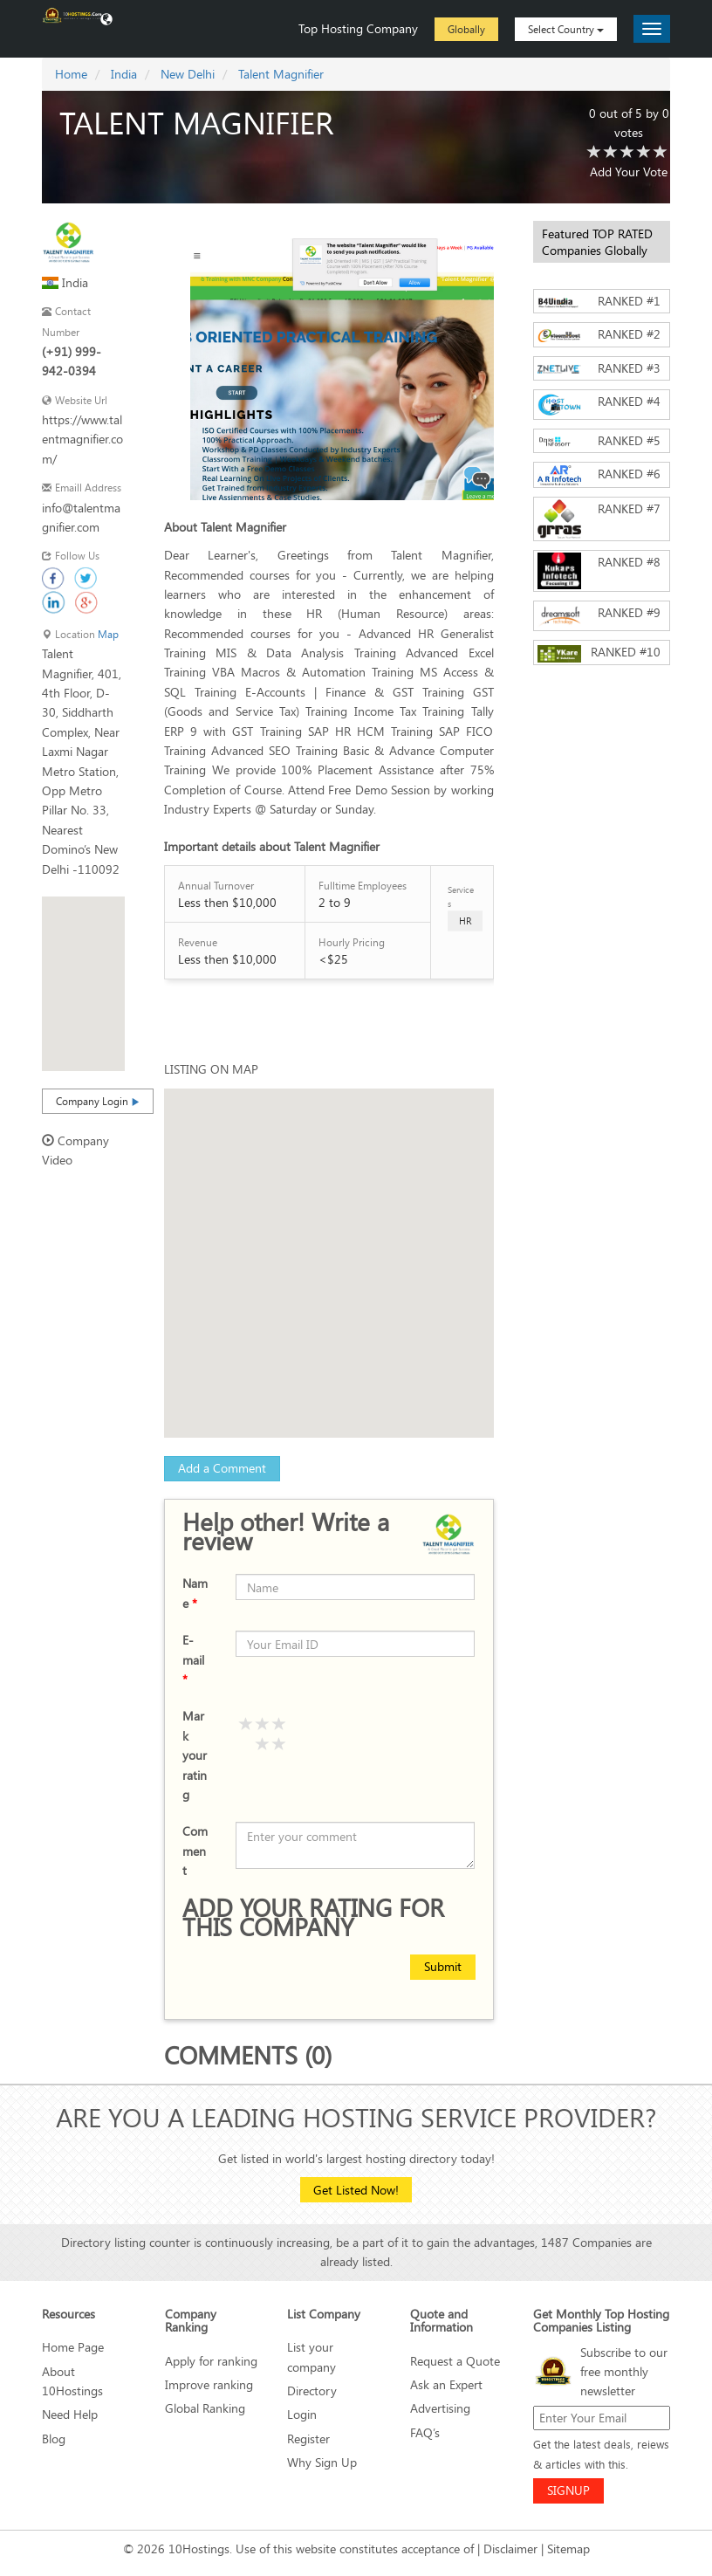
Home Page (73, 2347)
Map (108, 634)
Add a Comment (222, 1468)
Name (195, 1593)
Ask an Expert (446, 2384)
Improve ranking (209, 2384)
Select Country (566, 29)
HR (465, 920)
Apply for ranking (211, 2361)
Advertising (440, 2408)
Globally (466, 29)
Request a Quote (455, 2361)
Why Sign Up (322, 2462)
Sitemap (568, 2548)
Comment (195, 1851)
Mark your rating (194, 1755)
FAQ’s (425, 2432)
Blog (53, 2438)
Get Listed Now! (356, 2189)
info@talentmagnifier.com (81, 517)
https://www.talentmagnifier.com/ (82, 439)
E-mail (193, 1659)
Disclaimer (510, 2548)
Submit (443, 1966)
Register (308, 2438)
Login (302, 2414)
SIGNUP (568, 2490)
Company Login (98, 1101)
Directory (312, 2390)
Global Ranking (205, 2408)
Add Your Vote (629, 171)
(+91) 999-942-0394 (71, 361)
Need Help (70, 2414)
